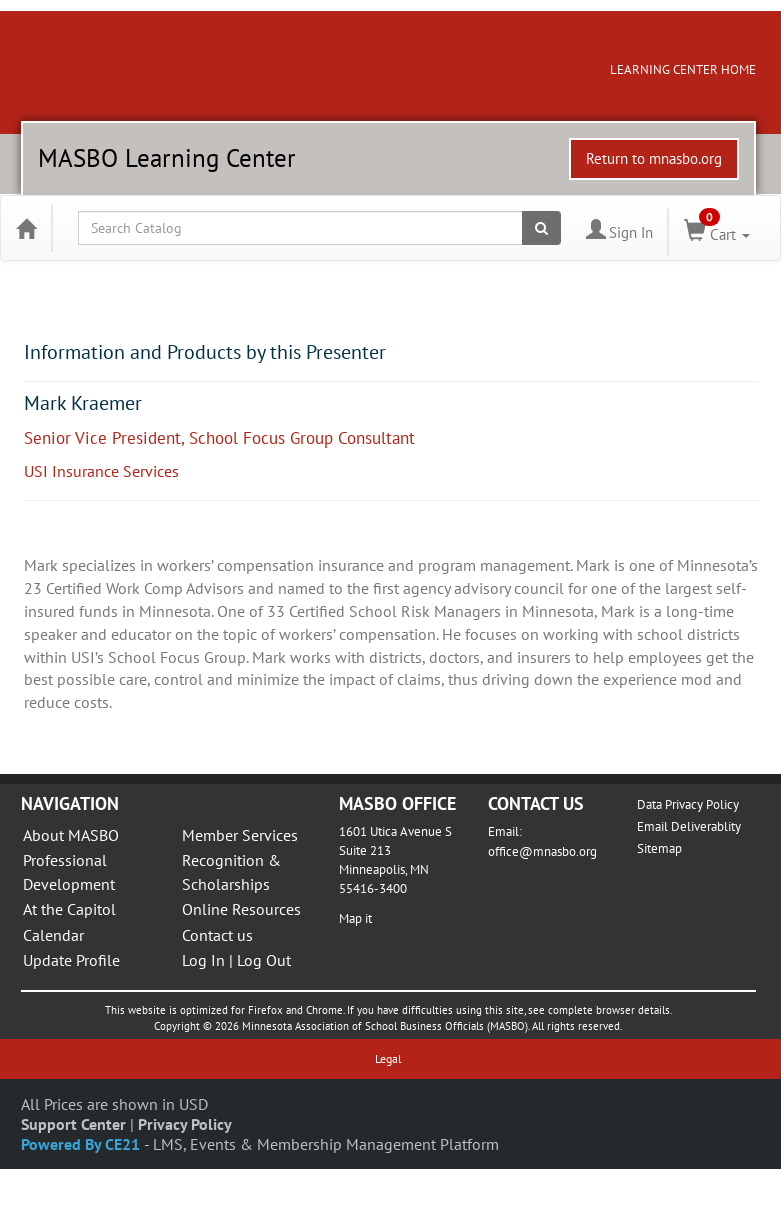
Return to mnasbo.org (654, 158)
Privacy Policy (185, 1124)
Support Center (73, 1124)
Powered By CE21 (82, 1144)
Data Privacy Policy (688, 804)
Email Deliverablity (689, 826)
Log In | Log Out (236, 960)
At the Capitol (69, 909)
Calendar (53, 935)
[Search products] (541, 228)
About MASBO (71, 835)
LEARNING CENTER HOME (683, 69)
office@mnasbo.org (542, 851)
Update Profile (71, 960)
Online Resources (241, 909)
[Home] (26, 228)
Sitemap (659, 848)
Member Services (240, 835)
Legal (388, 1058)
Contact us (217, 935)
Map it (355, 918)
